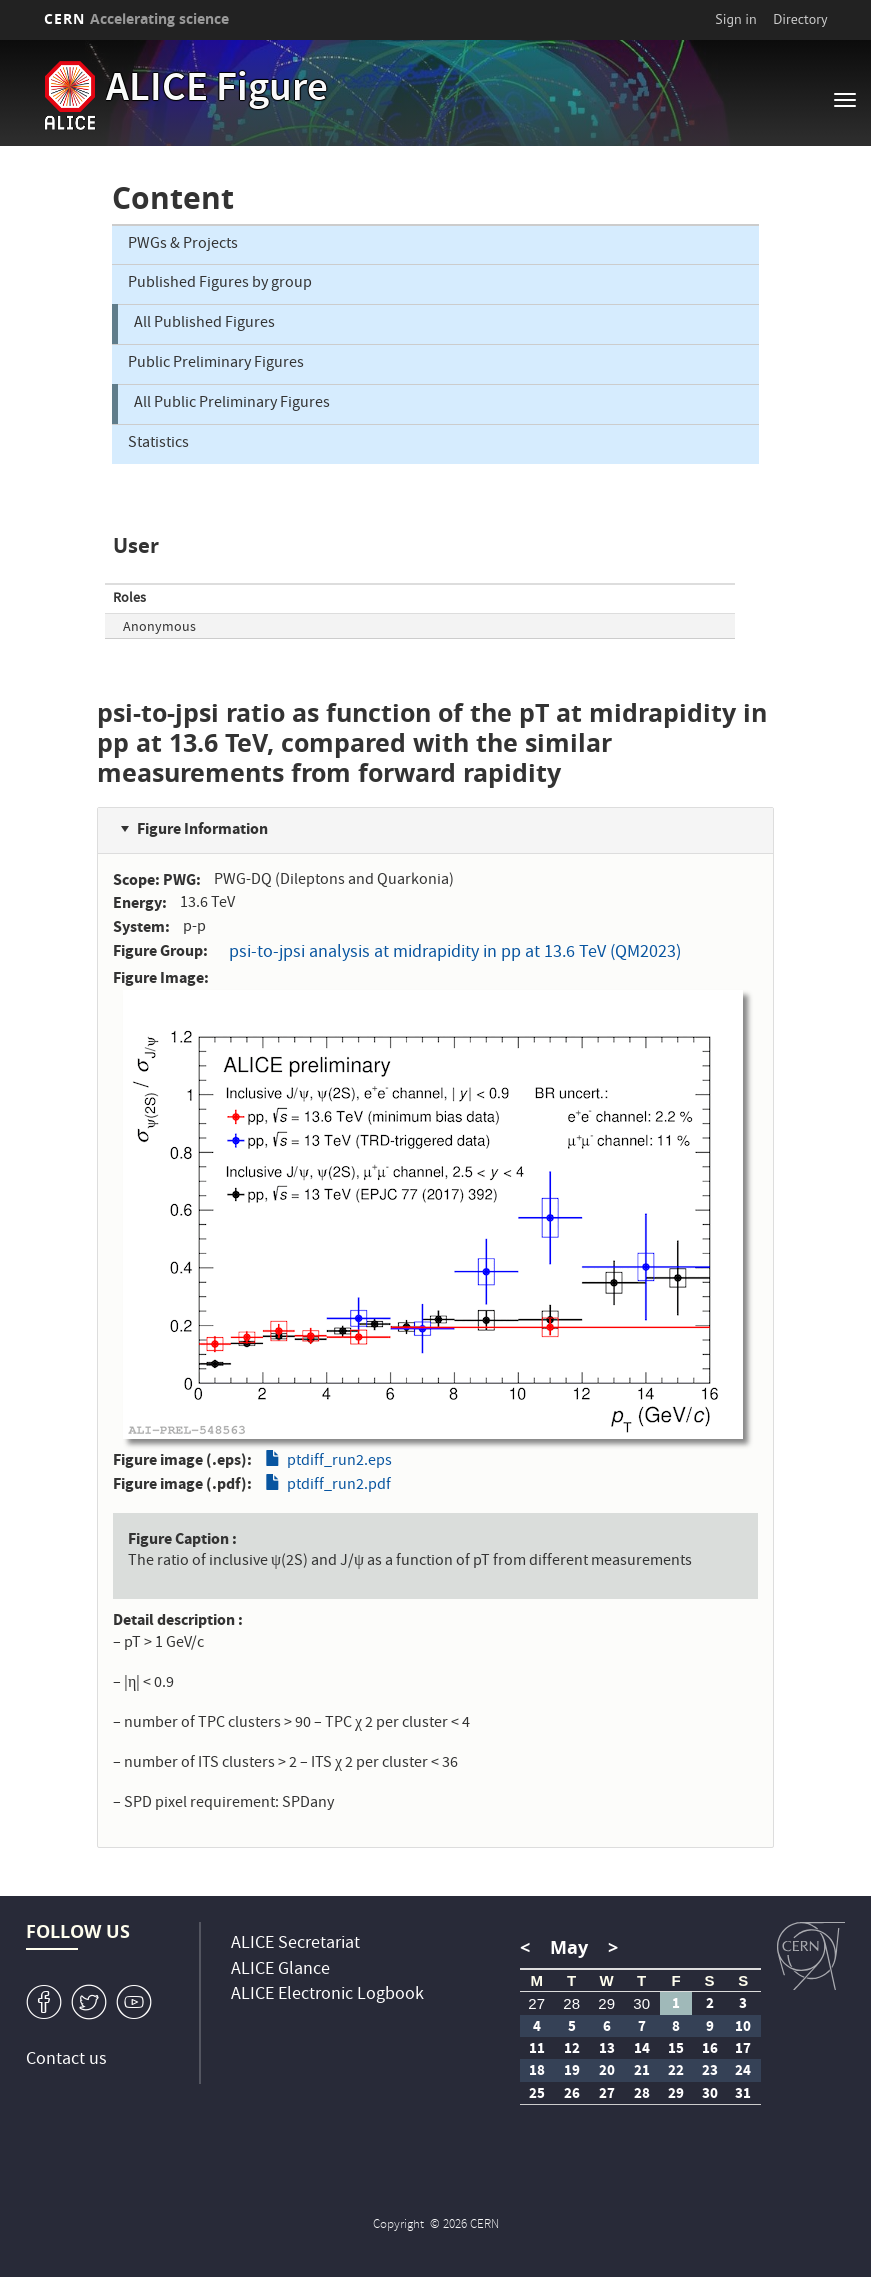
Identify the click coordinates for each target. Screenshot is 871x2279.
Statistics (158, 444)
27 (536, 2003)
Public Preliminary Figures (216, 364)
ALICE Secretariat (295, 1944)
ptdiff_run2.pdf (339, 1486)
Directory (800, 19)
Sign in (736, 19)
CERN (137, 18)
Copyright (400, 2225)
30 (641, 2003)
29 (606, 2003)
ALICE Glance (280, 1970)
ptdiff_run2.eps (339, 1462)
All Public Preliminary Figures (232, 404)
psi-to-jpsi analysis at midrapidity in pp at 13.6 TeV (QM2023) (455, 953)
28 (571, 2003)
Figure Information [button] (202, 828)
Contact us (66, 2060)
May (569, 1947)
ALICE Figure (217, 91)
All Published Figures (204, 324)
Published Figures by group (220, 284)
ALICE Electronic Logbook (327, 1995)
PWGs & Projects (183, 245)
